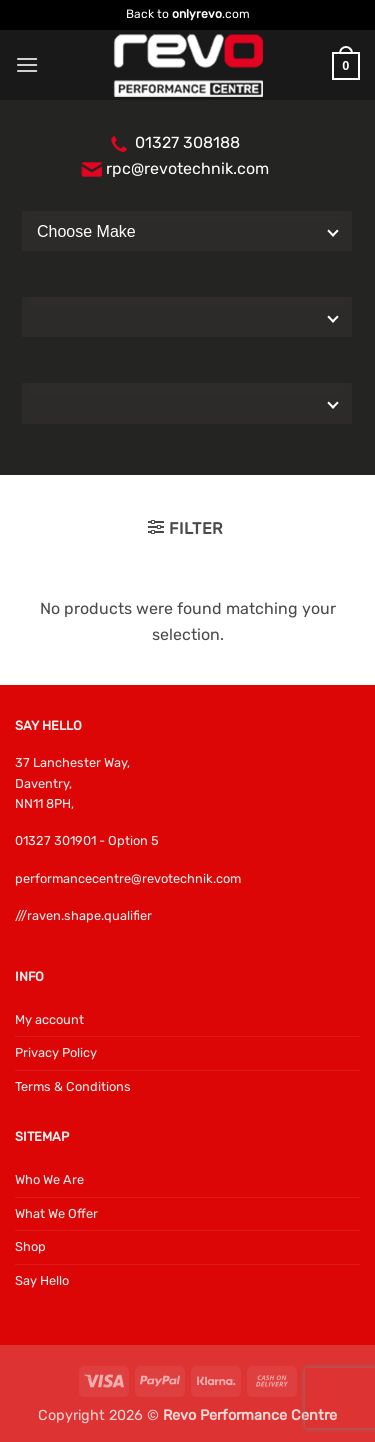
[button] (27, 64)
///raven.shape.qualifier (83, 915)
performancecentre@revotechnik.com (128, 878)
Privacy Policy (56, 1052)
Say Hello (42, 1280)
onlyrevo (197, 14)
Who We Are (49, 1179)
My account (49, 1019)
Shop (30, 1246)
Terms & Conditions (73, 1086)
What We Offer (56, 1213)
